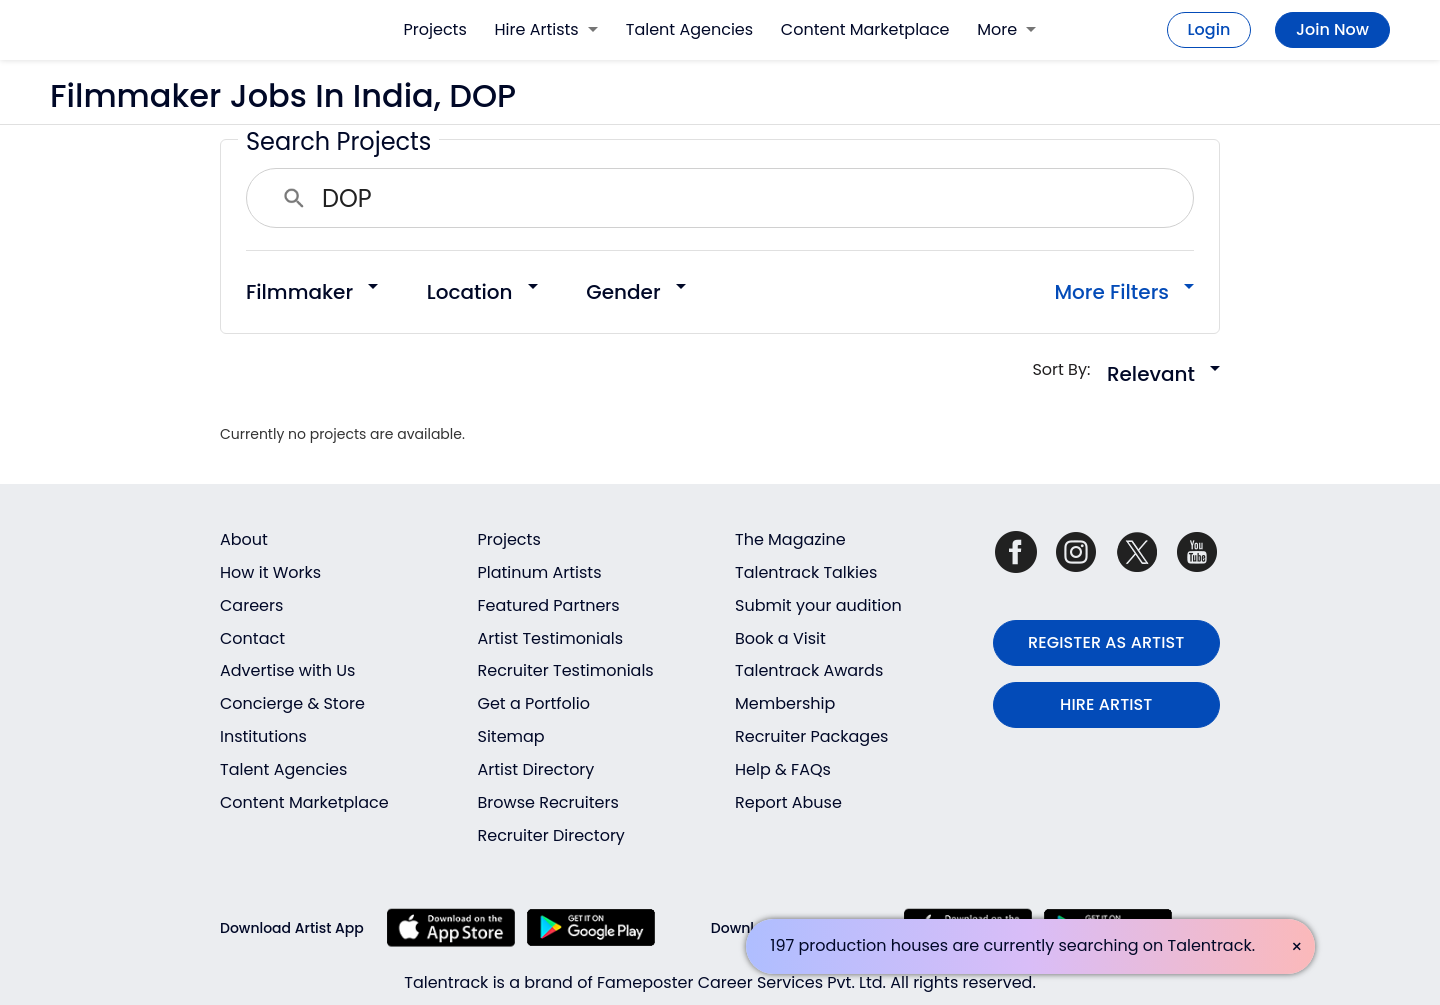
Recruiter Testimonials (566, 670)
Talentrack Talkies (806, 572)
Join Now (1332, 29)
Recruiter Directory (551, 835)
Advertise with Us (287, 670)
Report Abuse (788, 802)
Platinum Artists (540, 572)
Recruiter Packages (811, 736)
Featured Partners (549, 605)
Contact (252, 638)
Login (1209, 29)
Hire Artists (546, 29)
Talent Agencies (689, 29)
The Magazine (790, 539)
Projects (435, 29)
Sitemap (511, 736)
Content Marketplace (865, 29)
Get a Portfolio (534, 703)
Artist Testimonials (551, 638)
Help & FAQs (783, 769)
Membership (785, 703)
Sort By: (1067, 369)
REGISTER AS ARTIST (1106, 642)
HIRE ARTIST (1106, 704)
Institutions (263, 736)
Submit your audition (818, 605)
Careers (251, 605)
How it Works (270, 572)
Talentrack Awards (809, 670)
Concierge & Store (292, 703)
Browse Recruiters (548, 802)
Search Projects (338, 141)
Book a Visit (780, 638)
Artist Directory (536, 769)
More (1006, 29)
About (244, 539)
